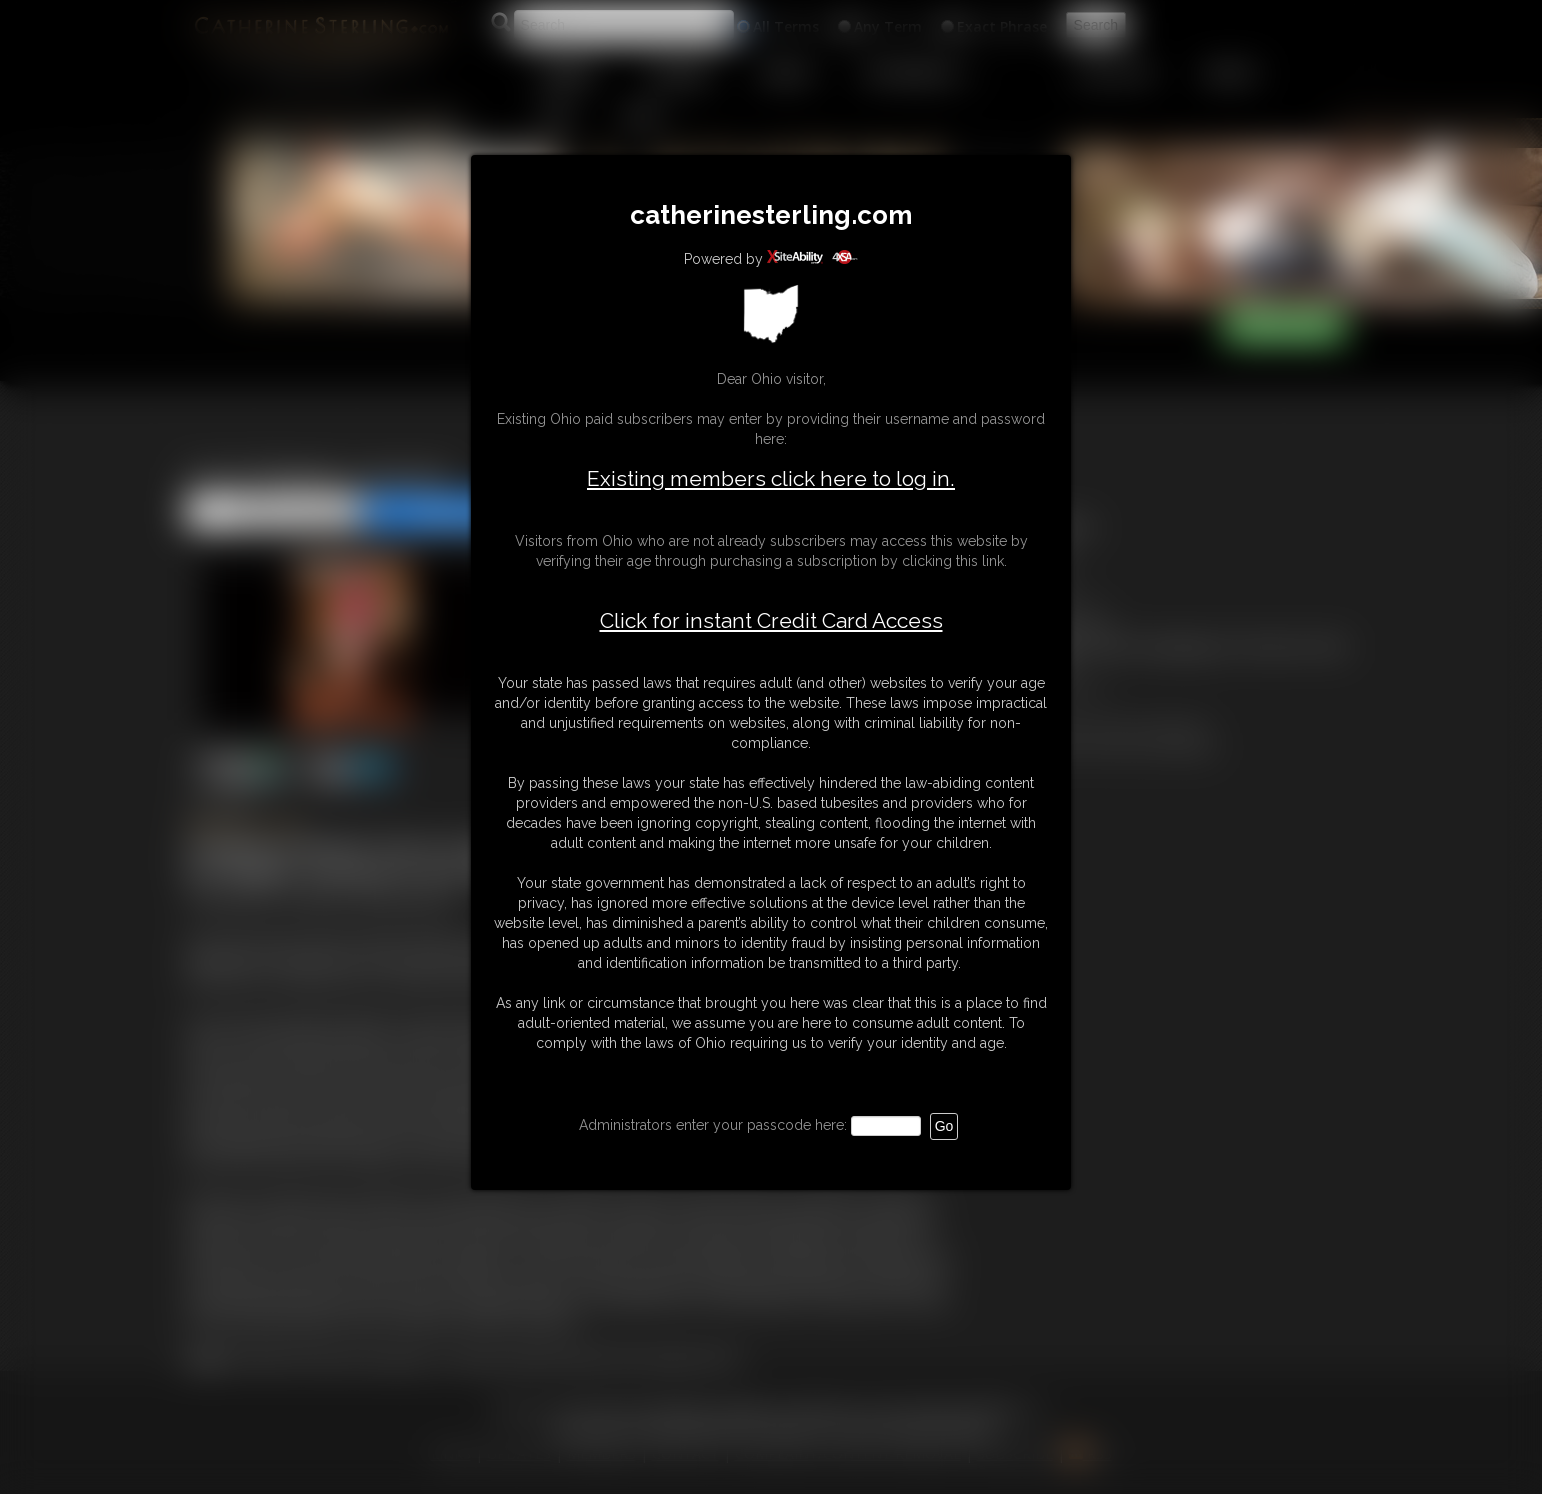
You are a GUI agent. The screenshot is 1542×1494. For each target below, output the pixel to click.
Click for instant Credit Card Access (771, 621)
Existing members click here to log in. (771, 478)
